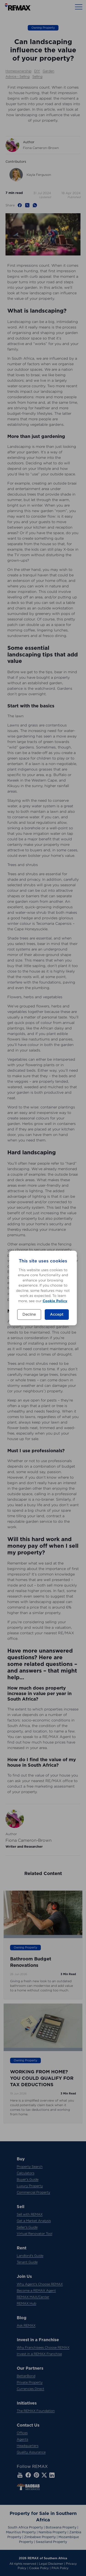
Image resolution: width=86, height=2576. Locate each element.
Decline (29, 1314)
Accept (57, 1314)
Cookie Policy (55, 1301)
